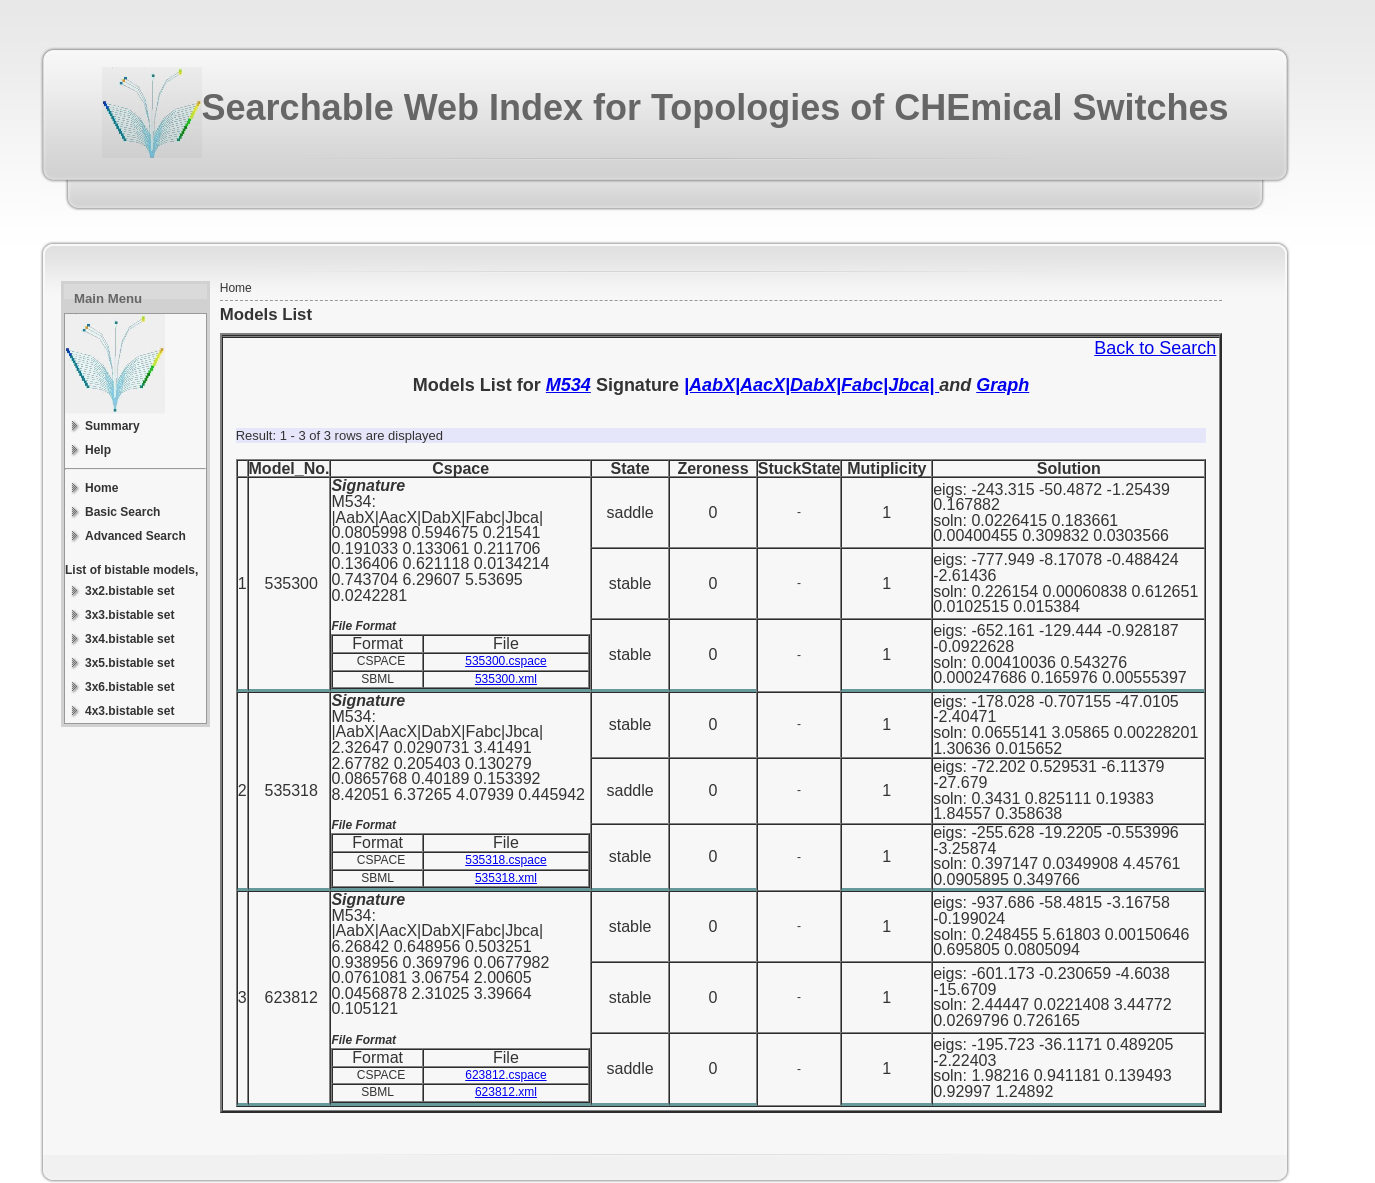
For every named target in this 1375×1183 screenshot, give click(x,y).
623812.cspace (505, 1075)
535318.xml (506, 878)
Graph (1002, 385)
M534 (568, 385)
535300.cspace (505, 661)
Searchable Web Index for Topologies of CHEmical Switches (715, 107)
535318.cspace (505, 860)
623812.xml (506, 1092)
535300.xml (506, 679)
